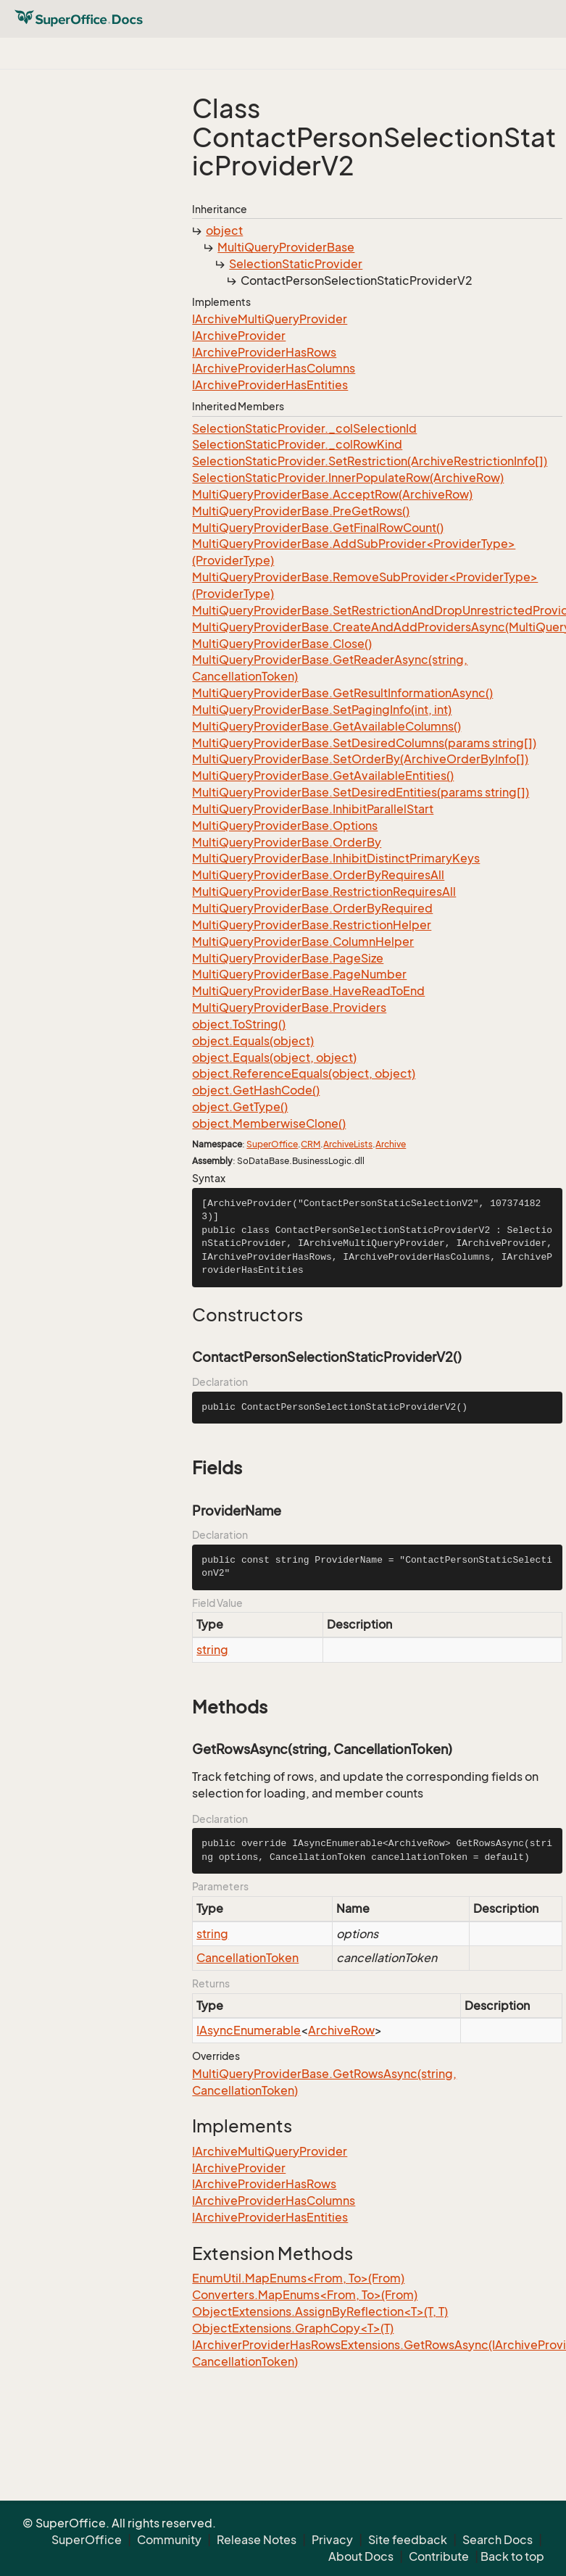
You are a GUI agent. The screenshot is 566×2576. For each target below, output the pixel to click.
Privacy (332, 2540)
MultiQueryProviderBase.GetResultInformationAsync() (342, 693)
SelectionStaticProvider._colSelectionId (304, 428)
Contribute (439, 2556)
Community (169, 2540)
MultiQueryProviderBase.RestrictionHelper (311, 925)
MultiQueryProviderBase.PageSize (287, 958)
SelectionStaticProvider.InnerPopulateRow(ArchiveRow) (348, 477)
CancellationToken (247, 1957)
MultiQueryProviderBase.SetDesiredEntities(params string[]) (360, 792)
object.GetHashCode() (256, 1090)
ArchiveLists (348, 1144)
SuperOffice (272, 1144)
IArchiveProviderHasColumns (273, 368)
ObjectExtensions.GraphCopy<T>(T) (293, 2328)
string (212, 1649)
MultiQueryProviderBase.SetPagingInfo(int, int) (321, 709)
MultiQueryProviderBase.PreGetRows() (300, 511)
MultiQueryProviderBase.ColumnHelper (303, 941)
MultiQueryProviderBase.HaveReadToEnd (308, 991)
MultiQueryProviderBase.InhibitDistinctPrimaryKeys (336, 858)
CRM (310, 1144)
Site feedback (407, 2540)
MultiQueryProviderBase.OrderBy (286, 842)
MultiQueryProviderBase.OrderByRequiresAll (318, 875)
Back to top (512, 2556)
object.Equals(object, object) (274, 1057)
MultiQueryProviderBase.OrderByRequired (312, 908)
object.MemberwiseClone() (269, 1123)
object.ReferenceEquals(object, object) (303, 1073)
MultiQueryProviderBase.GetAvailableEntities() (323, 775)
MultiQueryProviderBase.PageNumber (299, 974)
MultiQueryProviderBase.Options (285, 825)
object (224, 230)
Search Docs (497, 2540)
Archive (390, 1144)
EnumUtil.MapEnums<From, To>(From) (298, 2278)
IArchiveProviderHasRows (264, 352)
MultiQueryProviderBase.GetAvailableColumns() (326, 726)
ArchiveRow (341, 2030)
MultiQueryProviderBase (285, 247)
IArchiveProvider (239, 335)
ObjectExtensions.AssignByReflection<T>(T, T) (320, 2311)
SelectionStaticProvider (295, 264)
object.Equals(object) (253, 1041)
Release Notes (256, 2540)
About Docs (361, 2556)
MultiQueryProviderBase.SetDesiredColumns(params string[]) (364, 743)
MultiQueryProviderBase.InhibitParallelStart (312, 809)
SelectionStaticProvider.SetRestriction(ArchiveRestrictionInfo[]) (369, 461)
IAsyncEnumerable (248, 2030)
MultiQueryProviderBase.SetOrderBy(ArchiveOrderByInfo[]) (360, 759)
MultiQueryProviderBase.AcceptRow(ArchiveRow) (332, 494)
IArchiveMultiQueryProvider (269, 319)
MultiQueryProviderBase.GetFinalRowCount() (318, 527)
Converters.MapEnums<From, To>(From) (304, 2295)
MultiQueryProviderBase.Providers (289, 1007)
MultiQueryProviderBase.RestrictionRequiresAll (324, 891)
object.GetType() (240, 1107)
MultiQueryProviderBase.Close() (282, 643)
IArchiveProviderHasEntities (270, 385)
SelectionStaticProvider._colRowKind (297, 444)
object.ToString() (239, 1024)
